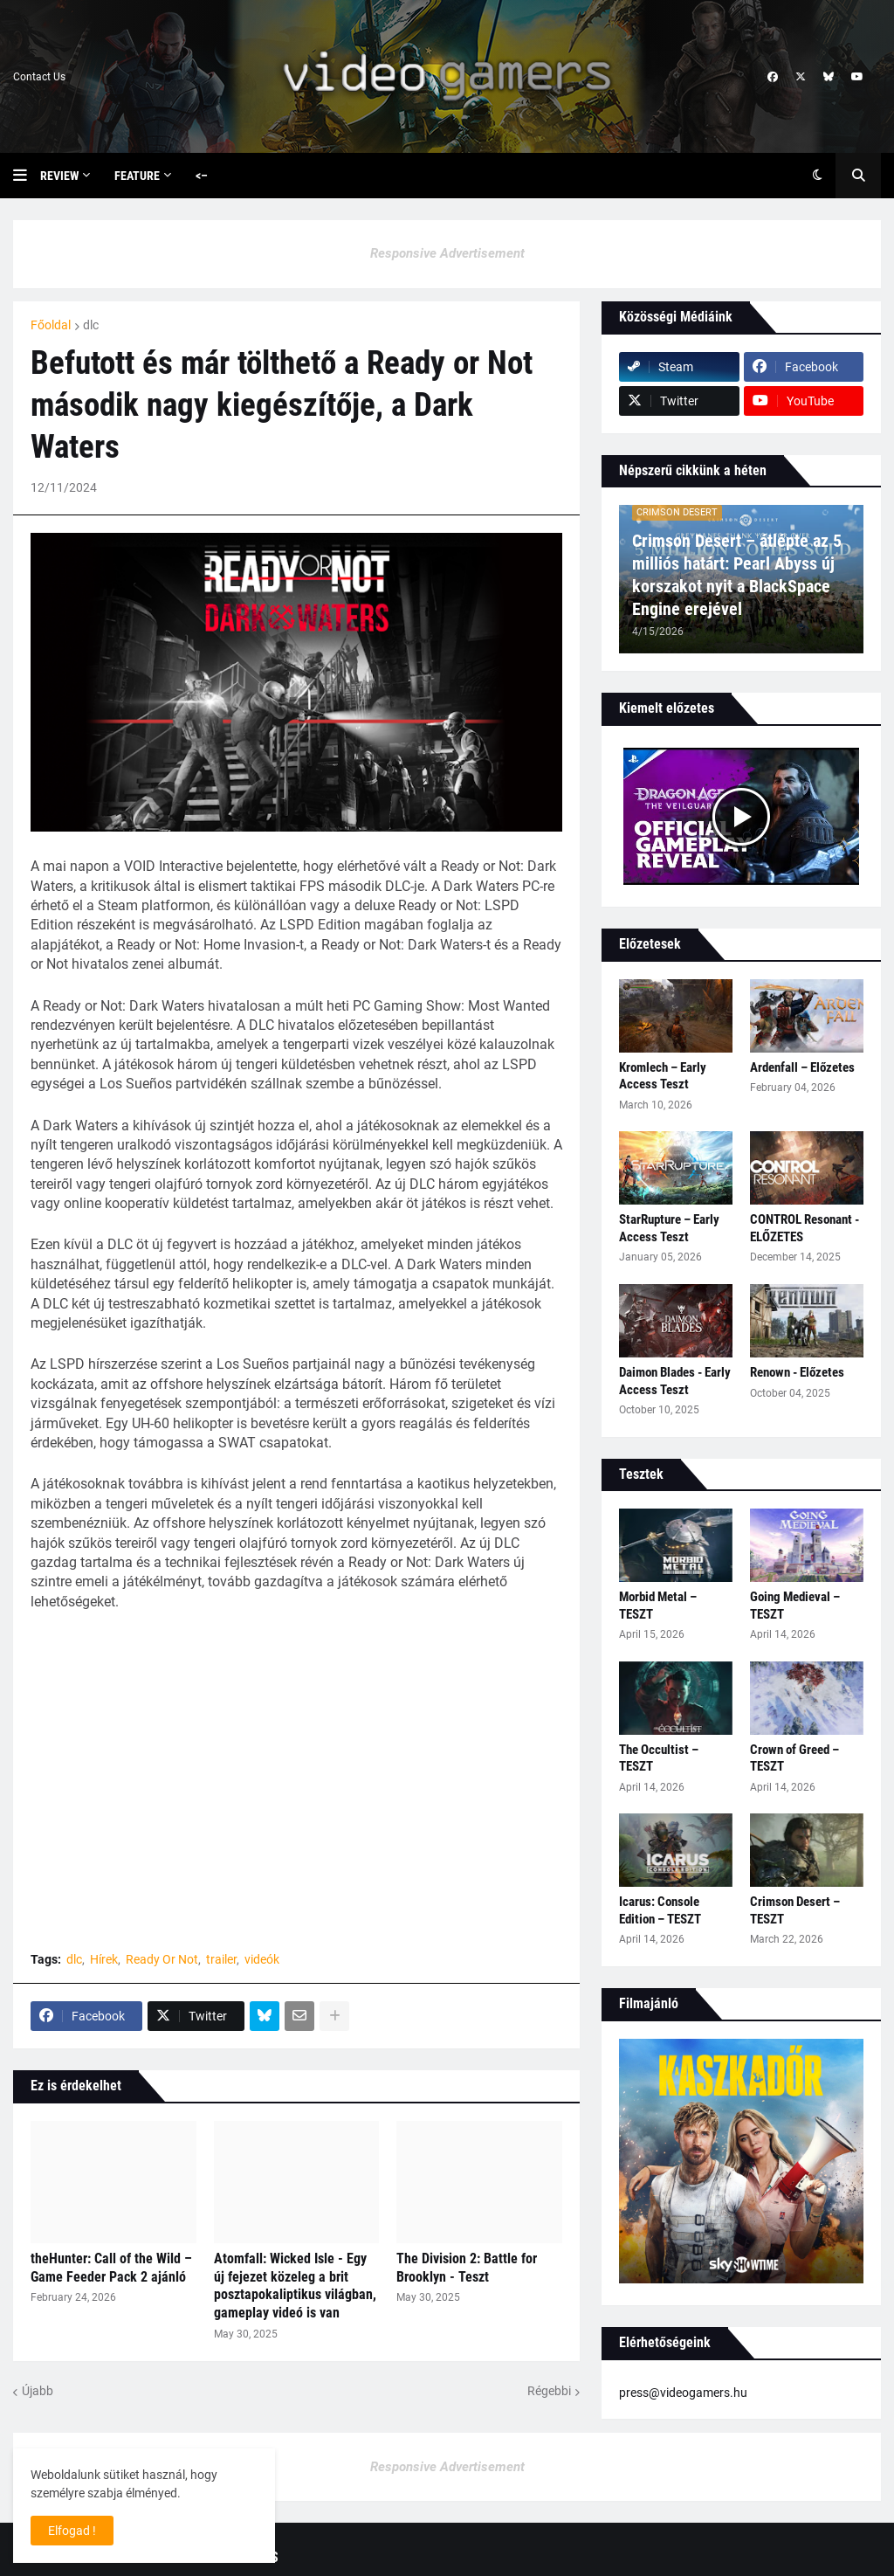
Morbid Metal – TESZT (658, 1605)
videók (261, 1959)
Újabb (37, 2391)
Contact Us (39, 77)
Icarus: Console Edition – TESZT (660, 1910)
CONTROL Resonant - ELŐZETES (804, 1228)
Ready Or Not (162, 1959)
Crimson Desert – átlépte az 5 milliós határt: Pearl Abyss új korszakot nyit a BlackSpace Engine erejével (737, 574)
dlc (91, 325)
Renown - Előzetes (797, 1372)
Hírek (104, 1959)
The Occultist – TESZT (658, 1758)
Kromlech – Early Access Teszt (662, 1076)
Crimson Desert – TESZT (795, 1910)
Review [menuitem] (59, 176)
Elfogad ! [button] (72, 2531)
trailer (221, 1959)
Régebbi (549, 2391)
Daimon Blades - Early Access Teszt (675, 1381)
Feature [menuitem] (137, 176)
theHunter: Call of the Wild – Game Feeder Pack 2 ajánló (111, 2267)
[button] (26, 175)
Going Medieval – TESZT (795, 1605)
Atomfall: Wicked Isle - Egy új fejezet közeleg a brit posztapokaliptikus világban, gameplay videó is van (295, 2285)
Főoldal (51, 325)
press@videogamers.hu (683, 2393)
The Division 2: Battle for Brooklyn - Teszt (466, 2267)
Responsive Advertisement (447, 253)
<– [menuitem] (202, 176)
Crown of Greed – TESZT (794, 1758)
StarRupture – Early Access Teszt (669, 1228)
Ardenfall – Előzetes (802, 1067)
